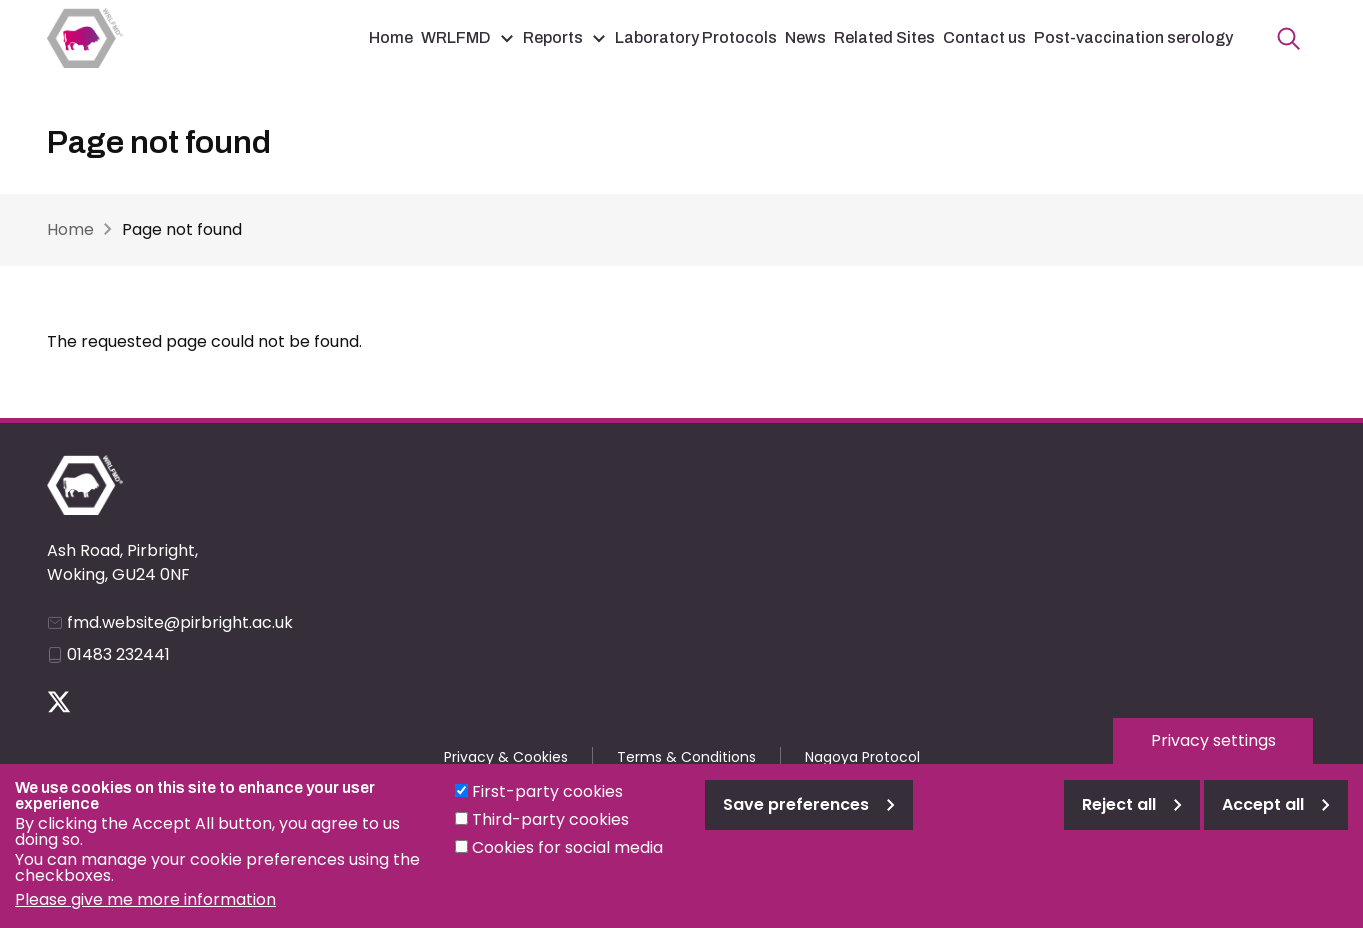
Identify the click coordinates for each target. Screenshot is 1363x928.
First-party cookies (547, 806)
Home (391, 37)
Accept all (1263, 819)
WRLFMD (456, 37)
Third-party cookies (550, 834)
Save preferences (796, 819)
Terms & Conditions (686, 757)
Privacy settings (1213, 755)
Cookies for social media (567, 862)
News (805, 37)
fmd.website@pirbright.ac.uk (180, 622)
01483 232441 (118, 654)
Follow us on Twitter (59, 702)
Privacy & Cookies (506, 757)
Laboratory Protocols (696, 37)
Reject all (1119, 819)
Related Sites (884, 37)
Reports (553, 37)
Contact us (984, 37)
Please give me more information (145, 914)
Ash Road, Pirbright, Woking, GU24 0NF (122, 562)
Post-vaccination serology (1133, 37)
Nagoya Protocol (862, 757)
